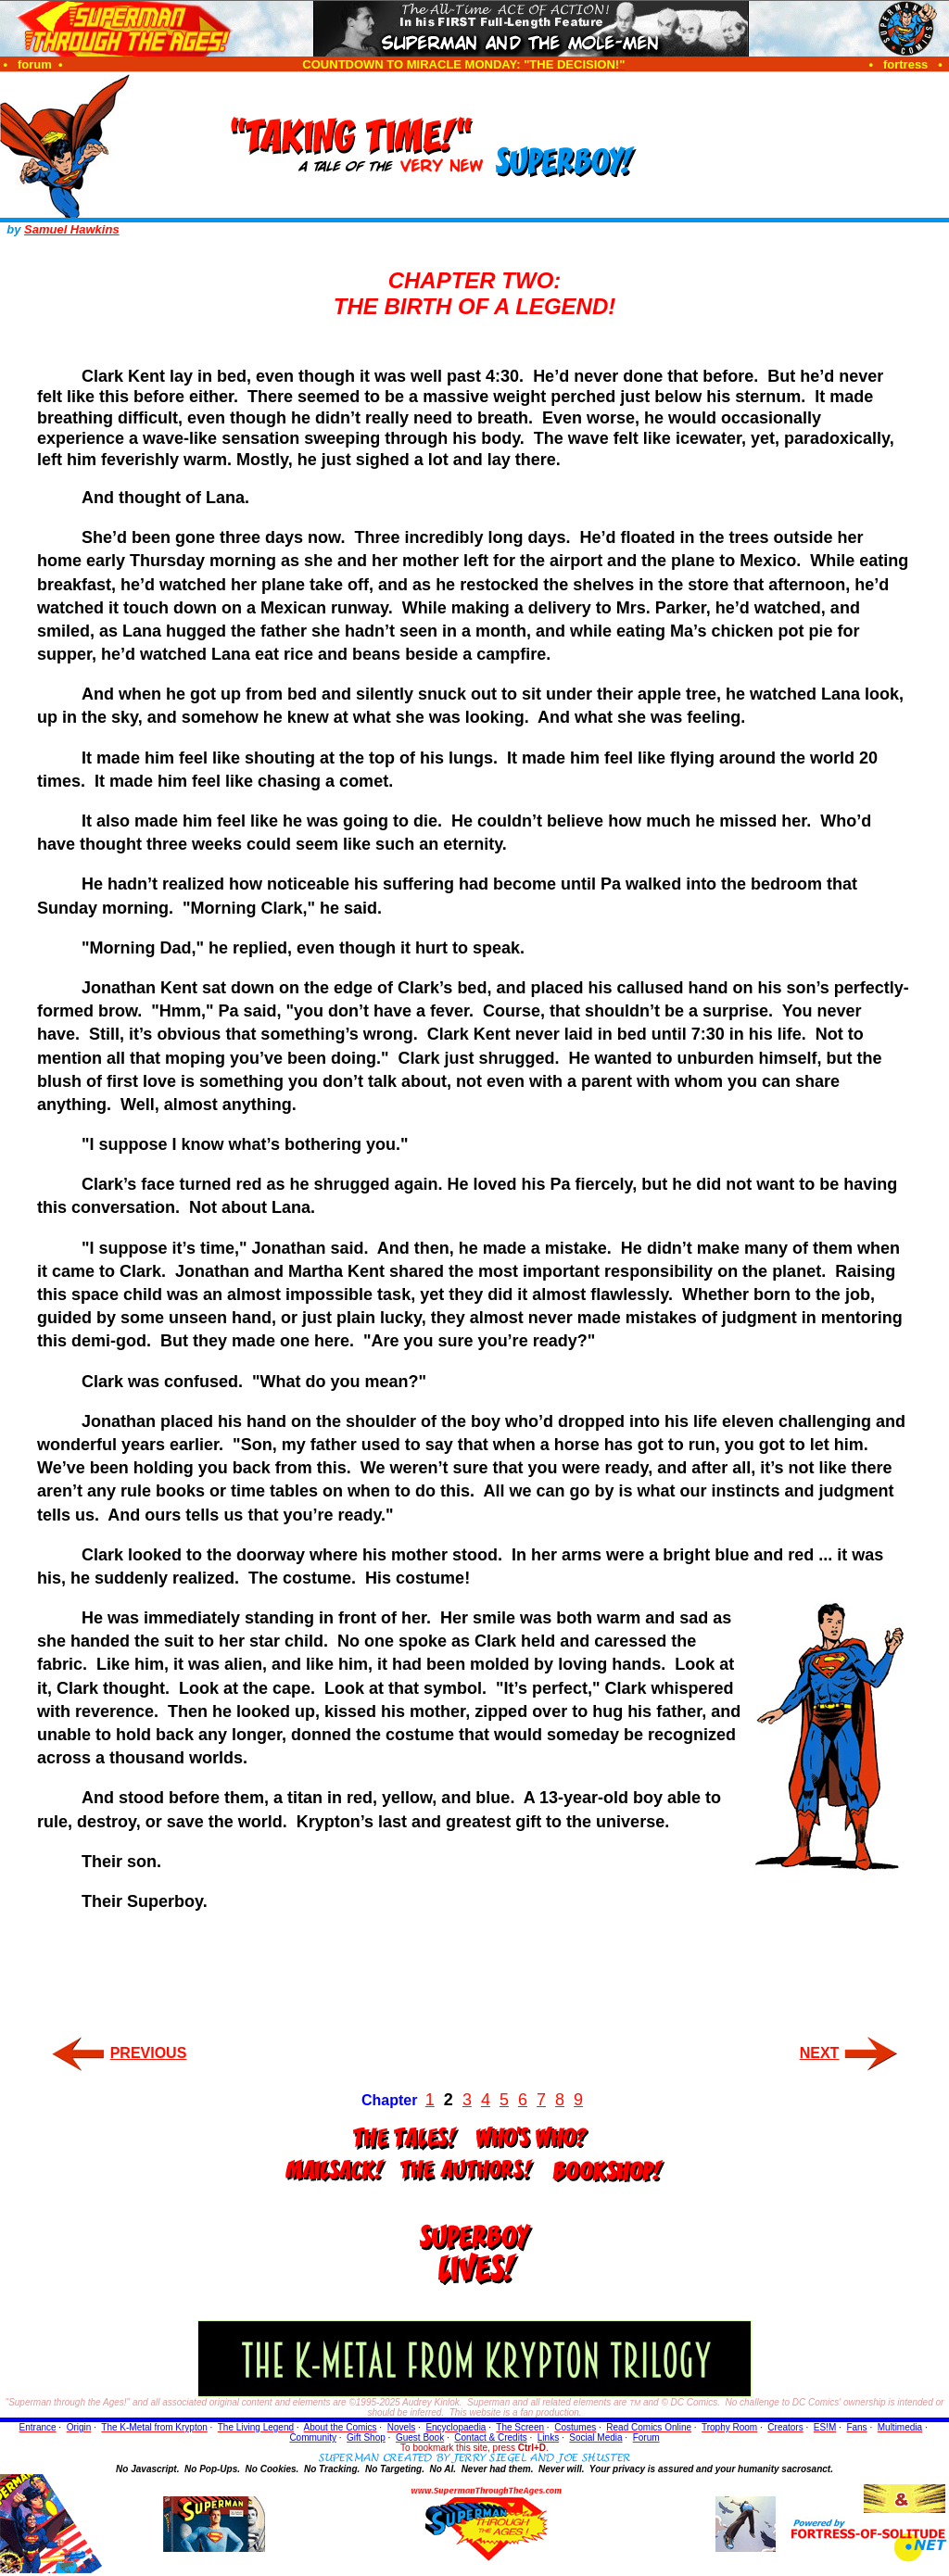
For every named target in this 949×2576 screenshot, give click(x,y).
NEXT (820, 2053)
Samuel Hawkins (72, 229)
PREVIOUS (148, 2053)
